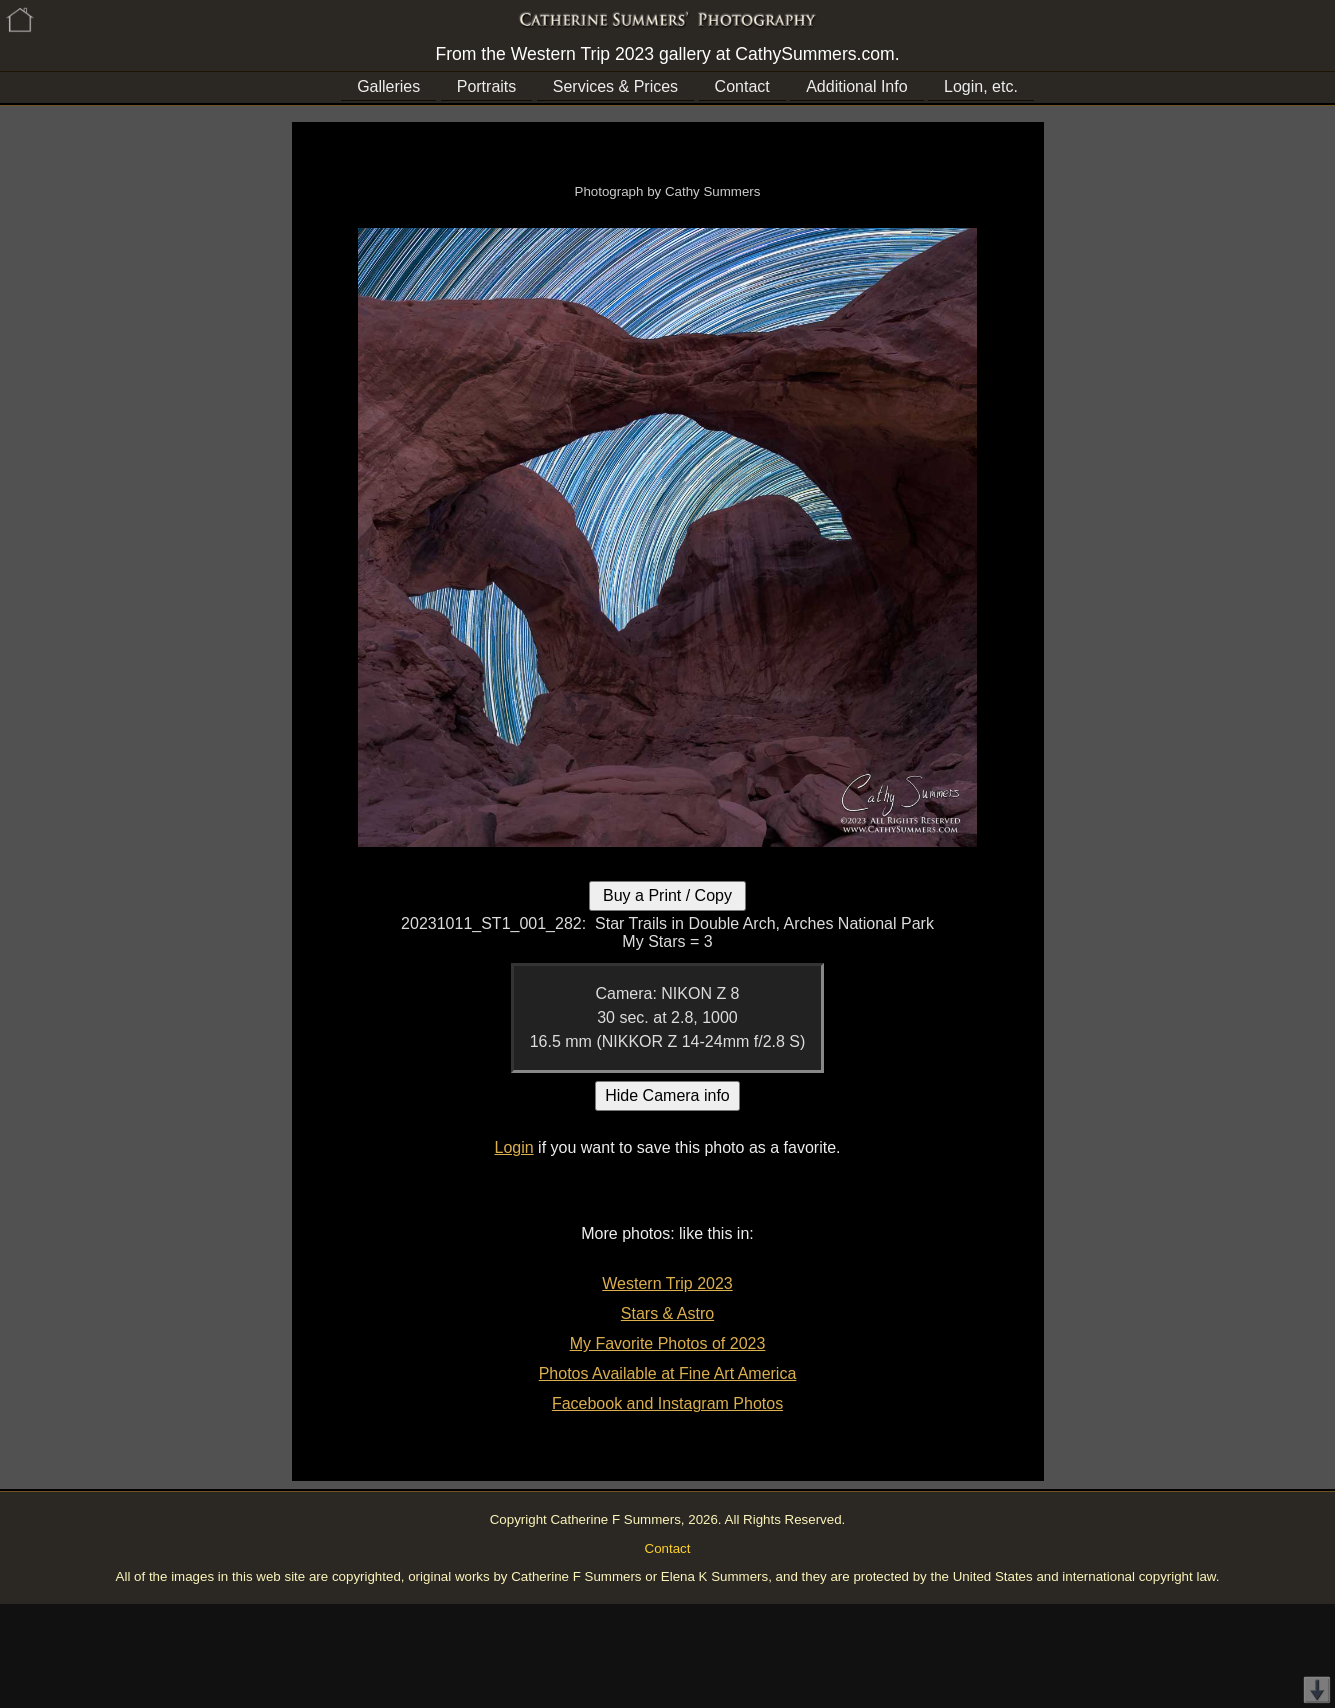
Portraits (487, 86)
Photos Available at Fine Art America (668, 1373)
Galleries (388, 86)
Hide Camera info (667, 1095)
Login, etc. (981, 86)
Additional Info (856, 86)
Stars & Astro (667, 1313)
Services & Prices (615, 86)
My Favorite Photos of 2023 (668, 1343)
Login (514, 1147)
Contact (742, 86)
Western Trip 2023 (667, 1283)
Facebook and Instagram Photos (667, 1403)
